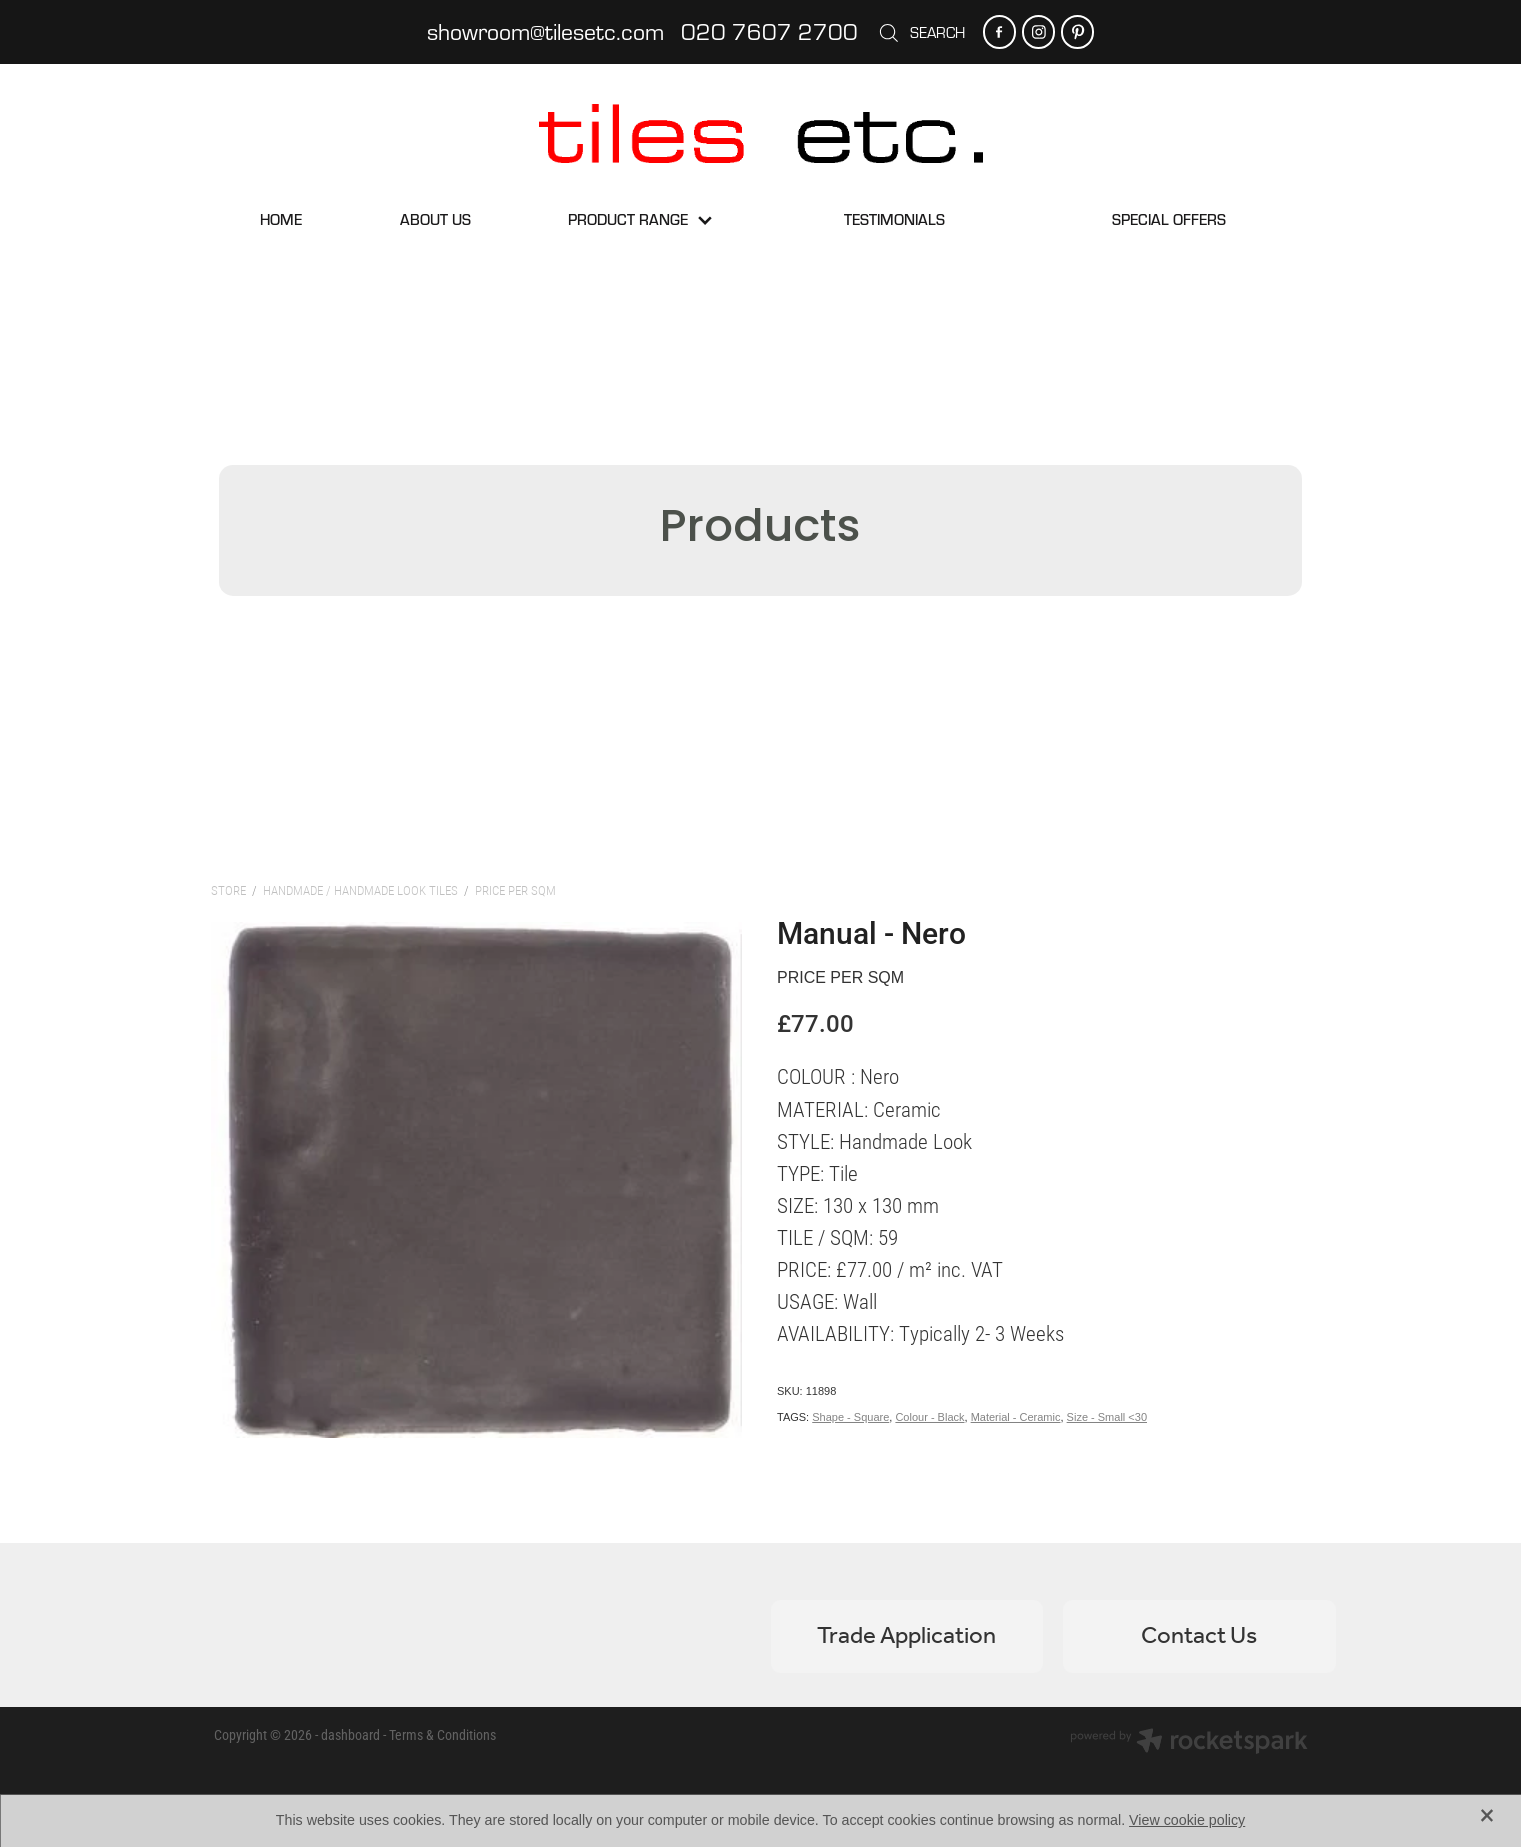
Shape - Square (850, 1417)
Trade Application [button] (906, 1636)
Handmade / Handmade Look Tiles (360, 890)
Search (921, 32)
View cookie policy (1187, 1820)
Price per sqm (515, 890)
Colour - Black (929, 1417)
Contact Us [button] (1199, 1636)
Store (228, 890)
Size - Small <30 (1107, 1417)
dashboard (350, 1734)
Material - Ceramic (1016, 1417)
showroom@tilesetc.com (545, 31)
